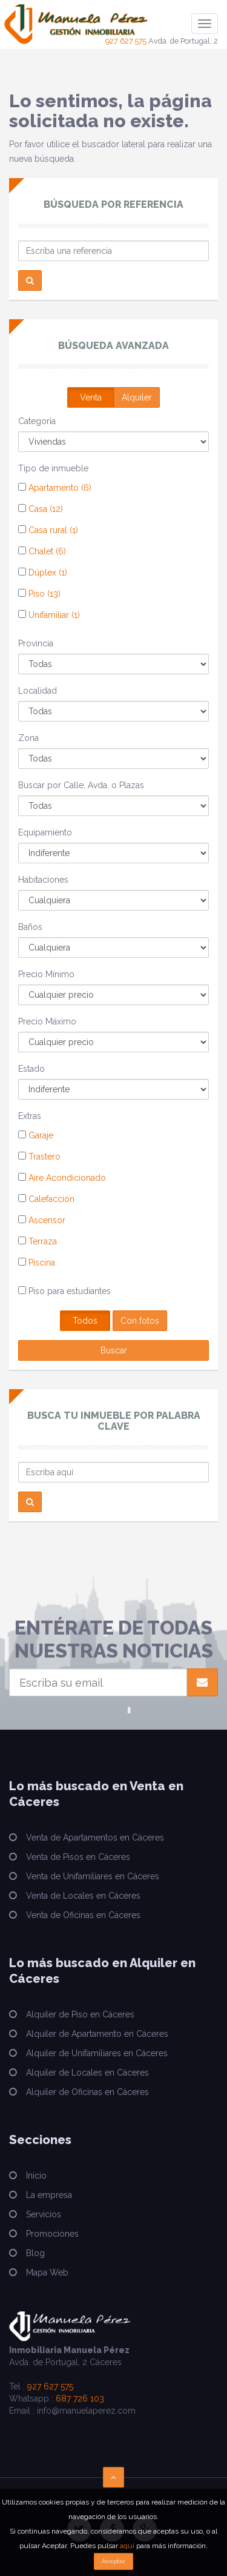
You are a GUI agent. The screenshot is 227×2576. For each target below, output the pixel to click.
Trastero (39, 1156)
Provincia (35, 643)
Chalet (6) (42, 551)
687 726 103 (80, 2398)
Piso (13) (39, 594)
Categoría (37, 421)
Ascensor (41, 1220)
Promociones (52, 2234)
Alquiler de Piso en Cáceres (80, 2014)
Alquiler (137, 397)
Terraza (37, 1241)
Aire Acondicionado (62, 1178)
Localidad (37, 690)
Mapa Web (47, 2272)
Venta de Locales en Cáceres (83, 1895)
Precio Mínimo (46, 974)
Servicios (43, 2214)
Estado (31, 1069)
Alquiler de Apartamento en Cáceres (97, 2034)
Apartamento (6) (54, 488)
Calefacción (46, 1199)
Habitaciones (43, 880)
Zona (28, 738)
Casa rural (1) (48, 530)
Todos (85, 1321)
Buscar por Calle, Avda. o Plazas (81, 785)
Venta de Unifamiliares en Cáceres (92, 1876)
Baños (30, 927)
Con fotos (139, 1321)
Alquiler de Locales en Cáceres (87, 2072)
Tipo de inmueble (53, 468)
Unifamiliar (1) (49, 615)
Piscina (36, 1262)
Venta (91, 397)
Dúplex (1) (42, 572)
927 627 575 (125, 40)
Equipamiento (45, 832)
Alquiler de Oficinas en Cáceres (87, 2092)
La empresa (49, 2195)
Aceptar (113, 2561)
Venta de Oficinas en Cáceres (83, 1915)
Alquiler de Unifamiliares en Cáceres (97, 2053)
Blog (35, 2253)
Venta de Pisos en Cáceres (78, 1857)
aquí (127, 2545)
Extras (29, 1116)
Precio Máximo (47, 1021)
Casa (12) (40, 509)
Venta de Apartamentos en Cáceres (95, 1837)
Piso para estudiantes (64, 1291)
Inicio (36, 2175)
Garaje (35, 1135)
